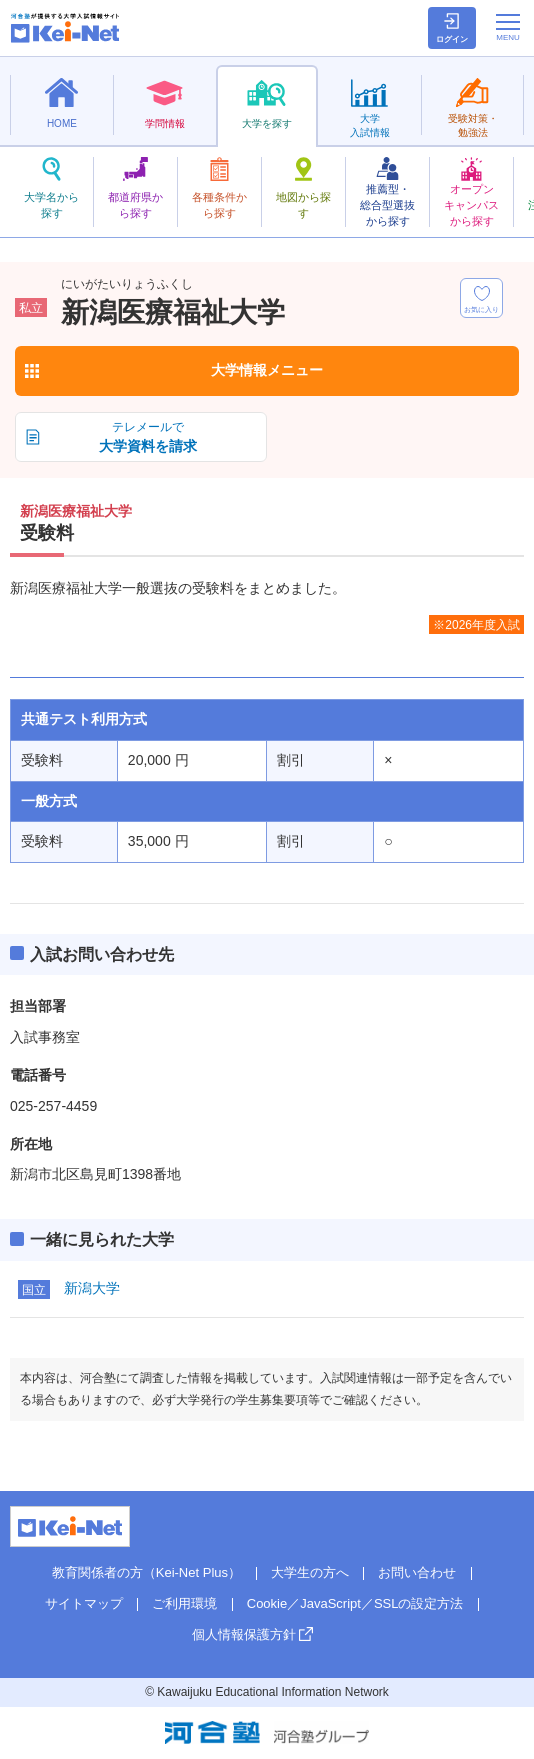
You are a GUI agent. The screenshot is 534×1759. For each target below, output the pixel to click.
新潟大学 (92, 1288)
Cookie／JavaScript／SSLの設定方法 (355, 1603)
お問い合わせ (417, 1572)
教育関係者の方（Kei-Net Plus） (146, 1572)
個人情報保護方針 (244, 1634)
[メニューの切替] (508, 27)
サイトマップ (84, 1603)
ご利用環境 (184, 1603)
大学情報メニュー (267, 370)
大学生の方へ (310, 1572)
